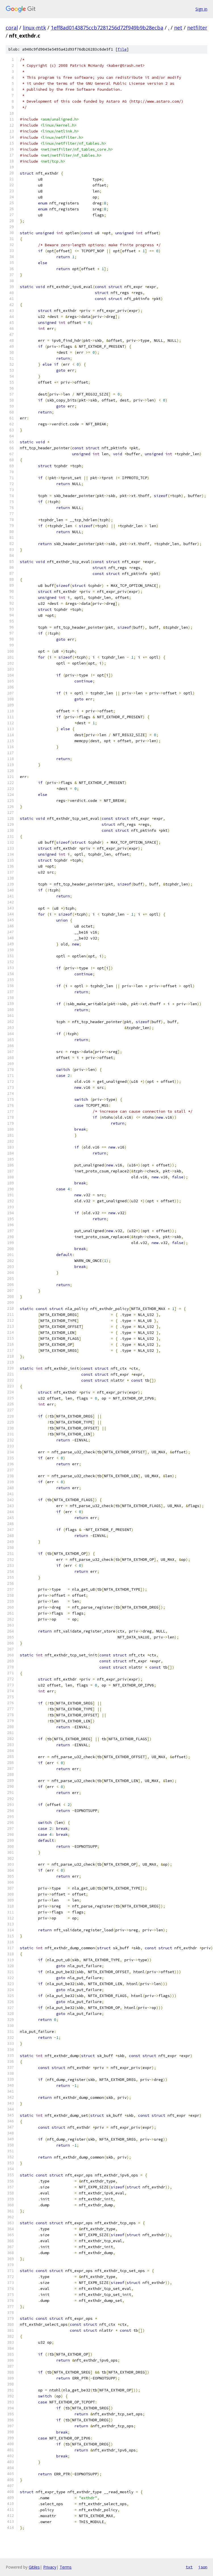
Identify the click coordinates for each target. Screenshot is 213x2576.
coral (12, 27)
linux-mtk (34, 27)
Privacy (49, 2567)
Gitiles (34, 2567)
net (178, 27)
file (122, 49)
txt (189, 2566)
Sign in (201, 9)
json (202, 2566)
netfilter (197, 27)
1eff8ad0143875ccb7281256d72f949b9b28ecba (107, 27)
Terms (66, 2567)
